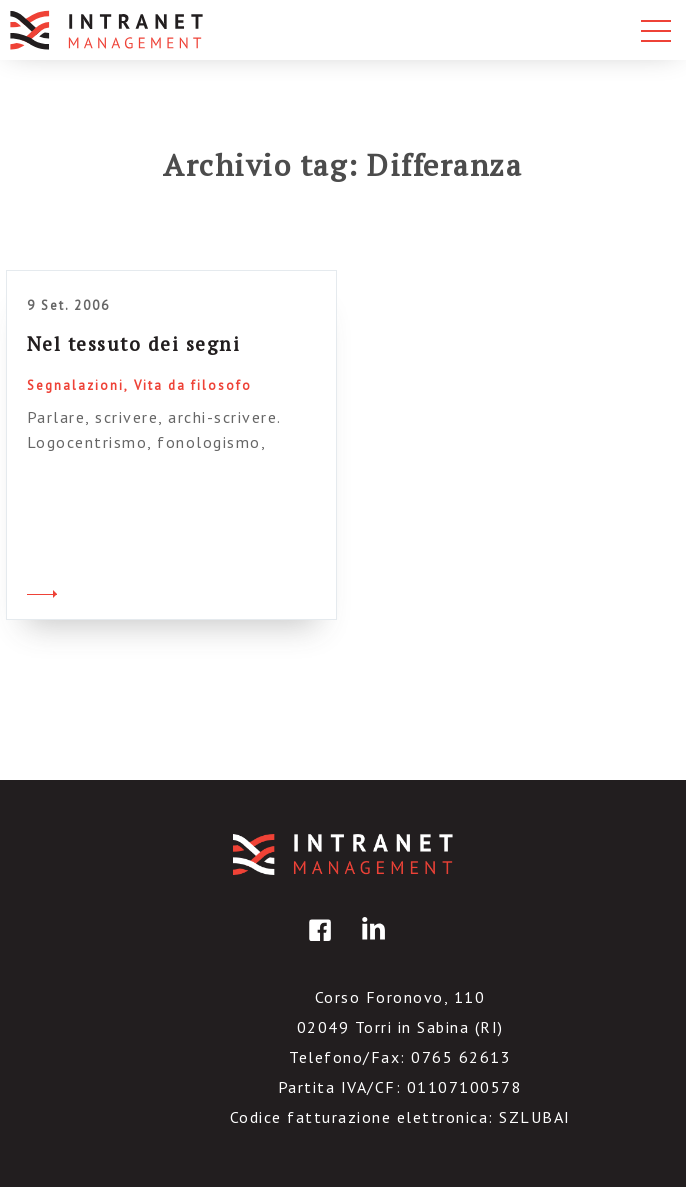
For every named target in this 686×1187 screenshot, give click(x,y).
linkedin (370, 944)
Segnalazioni (75, 385)
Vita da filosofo (193, 385)
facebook (317, 944)
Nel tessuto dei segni (134, 343)
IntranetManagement (343, 854)
